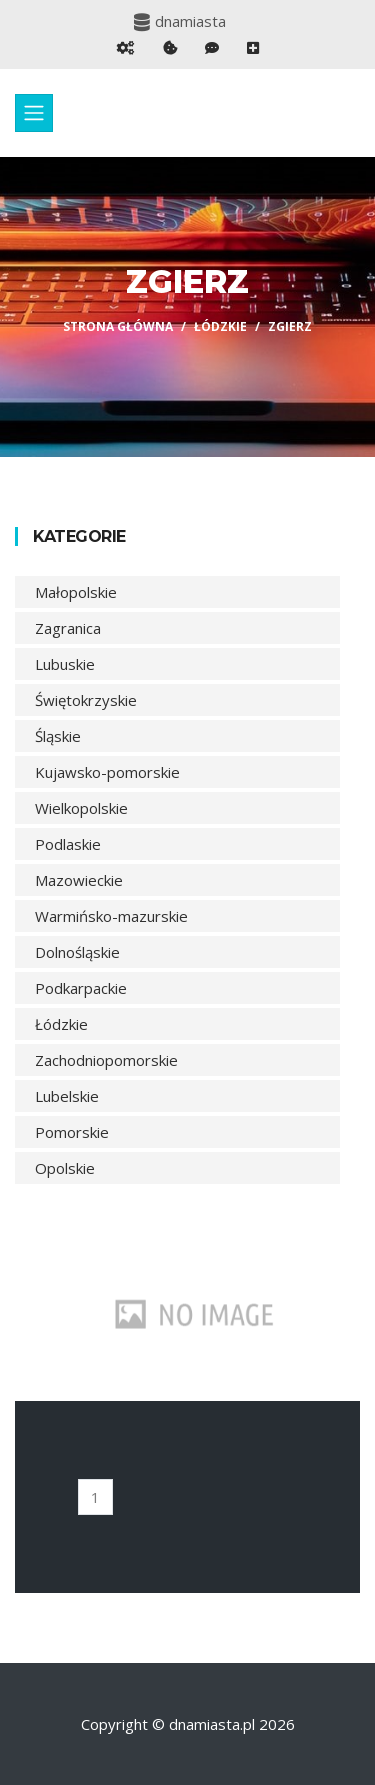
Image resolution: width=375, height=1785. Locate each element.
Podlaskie (68, 844)
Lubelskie (67, 1096)
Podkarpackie (81, 988)
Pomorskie (72, 1132)
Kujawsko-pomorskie (107, 772)
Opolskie (65, 1168)
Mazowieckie (79, 880)
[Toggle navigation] (34, 113)
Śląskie (58, 736)
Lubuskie (65, 664)
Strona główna (118, 326)
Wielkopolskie (81, 808)
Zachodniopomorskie (106, 1060)
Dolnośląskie (77, 952)
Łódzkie (220, 326)
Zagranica (68, 628)
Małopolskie (76, 592)
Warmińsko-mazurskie (111, 916)
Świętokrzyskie (86, 700)
